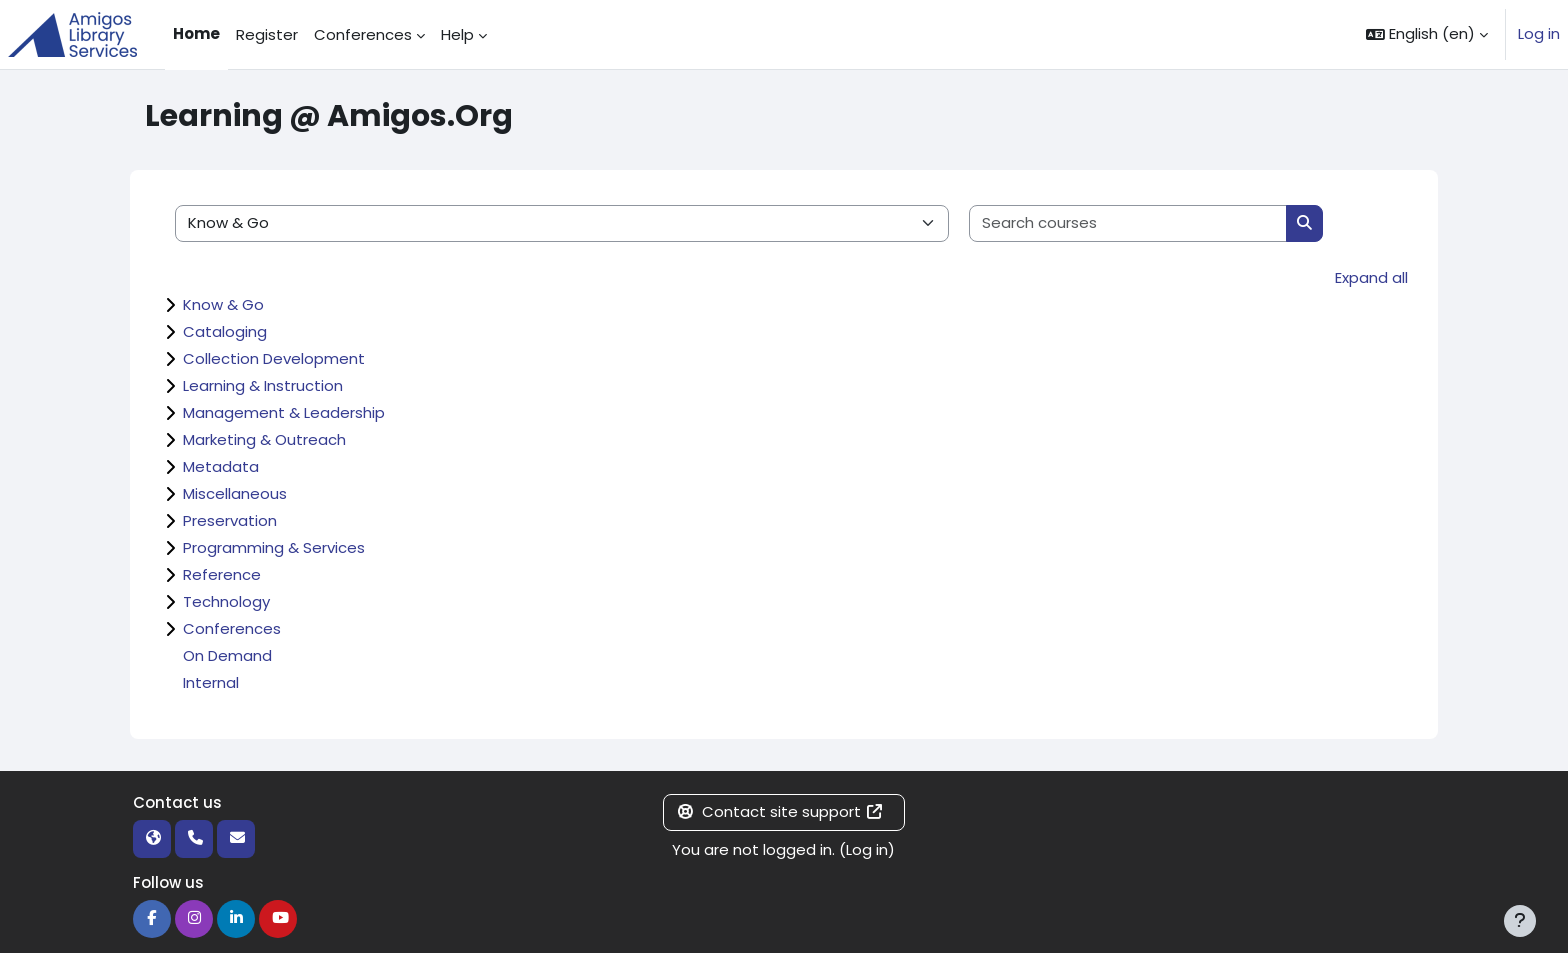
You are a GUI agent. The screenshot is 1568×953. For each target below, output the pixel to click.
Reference (222, 574)
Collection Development (274, 358)
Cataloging (225, 331)
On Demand (227, 655)
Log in (1539, 33)
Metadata (221, 466)
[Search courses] (1128, 223)
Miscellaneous (235, 493)
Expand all (1371, 277)
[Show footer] (1520, 921)
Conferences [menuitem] (363, 34)
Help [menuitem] (457, 34)
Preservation (230, 520)
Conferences (232, 628)
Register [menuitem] (267, 34)
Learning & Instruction (263, 385)
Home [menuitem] (196, 33)
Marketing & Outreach (264, 439)
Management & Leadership (284, 412)
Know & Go (223, 304)
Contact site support (780, 811)
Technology (226, 601)
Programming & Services (274, 547)
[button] (1427, 34)
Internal (211, 682)
